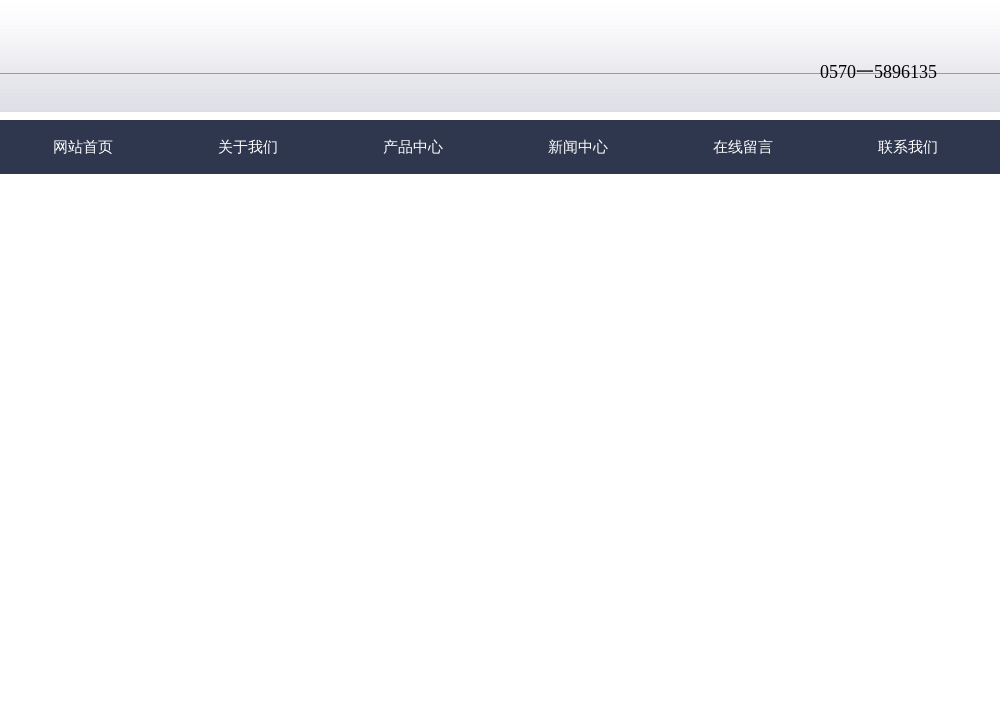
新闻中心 (578, 147)
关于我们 (248, 147)
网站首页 (83, 147)
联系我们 (908, 147)
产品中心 (413, 147)
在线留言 (743, 147)
